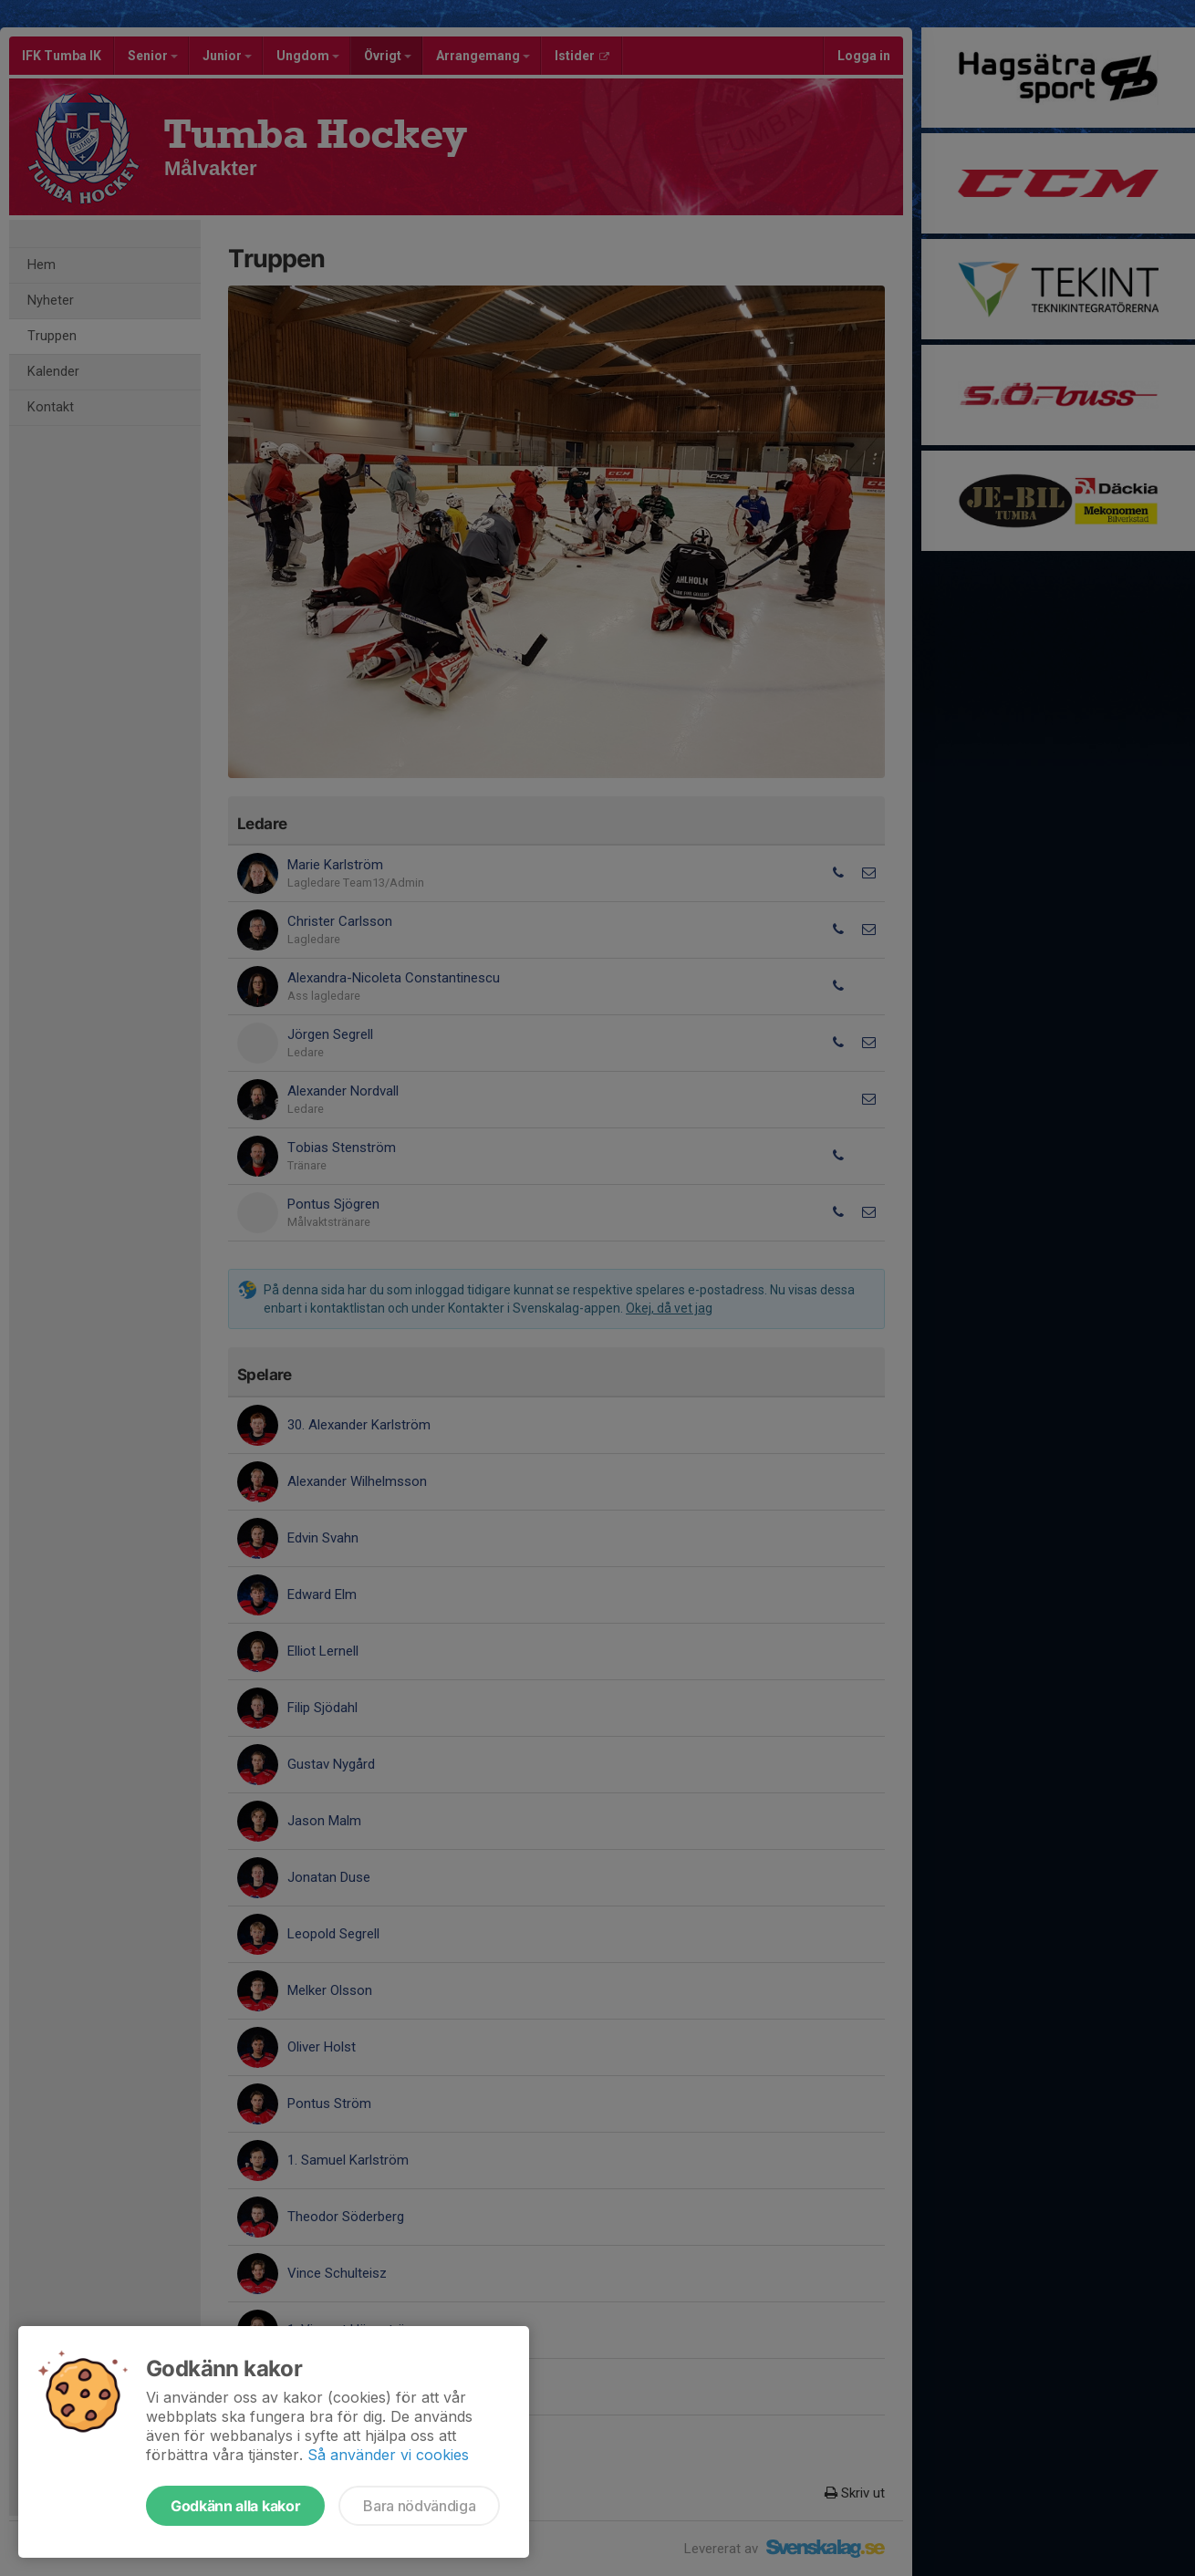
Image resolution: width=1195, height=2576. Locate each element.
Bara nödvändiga (419, 2506)
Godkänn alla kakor (235, 2506)
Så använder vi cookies (388, 2455)
